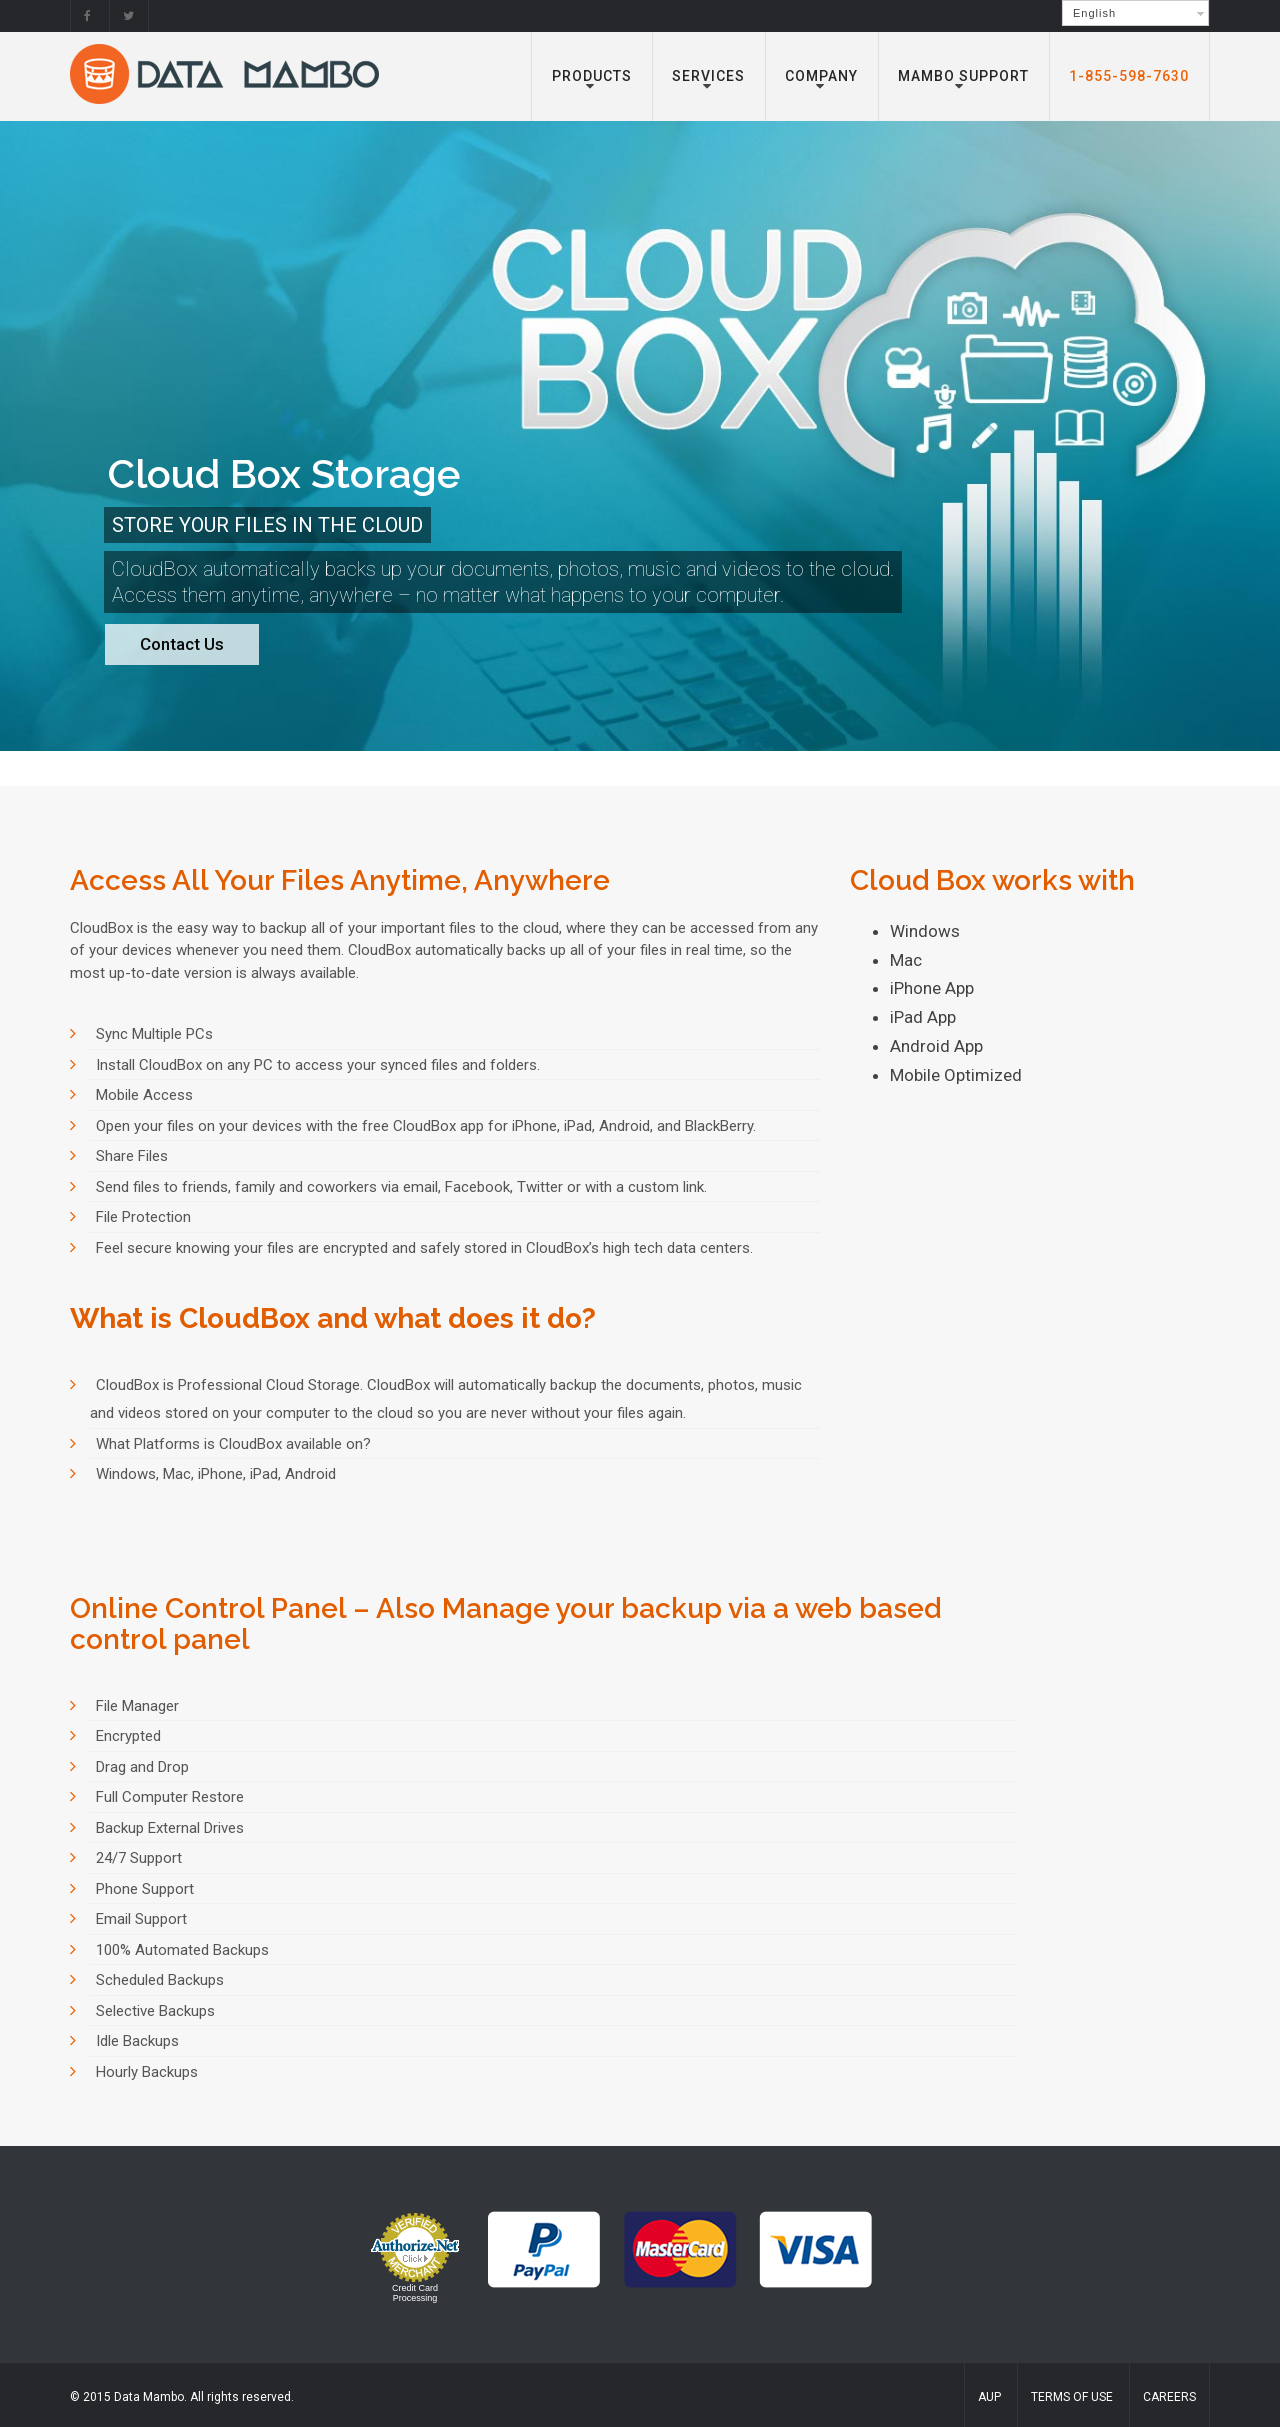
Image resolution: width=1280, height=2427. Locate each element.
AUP (989, 2397)
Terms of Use (1072, 2397)
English (1094, 13)
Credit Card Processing (415, 2293)
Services (708, 76)
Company (821, 76)
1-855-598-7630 (1129, 76)
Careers (1169, 2397)
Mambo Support (963, 76)
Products (592, 76)
